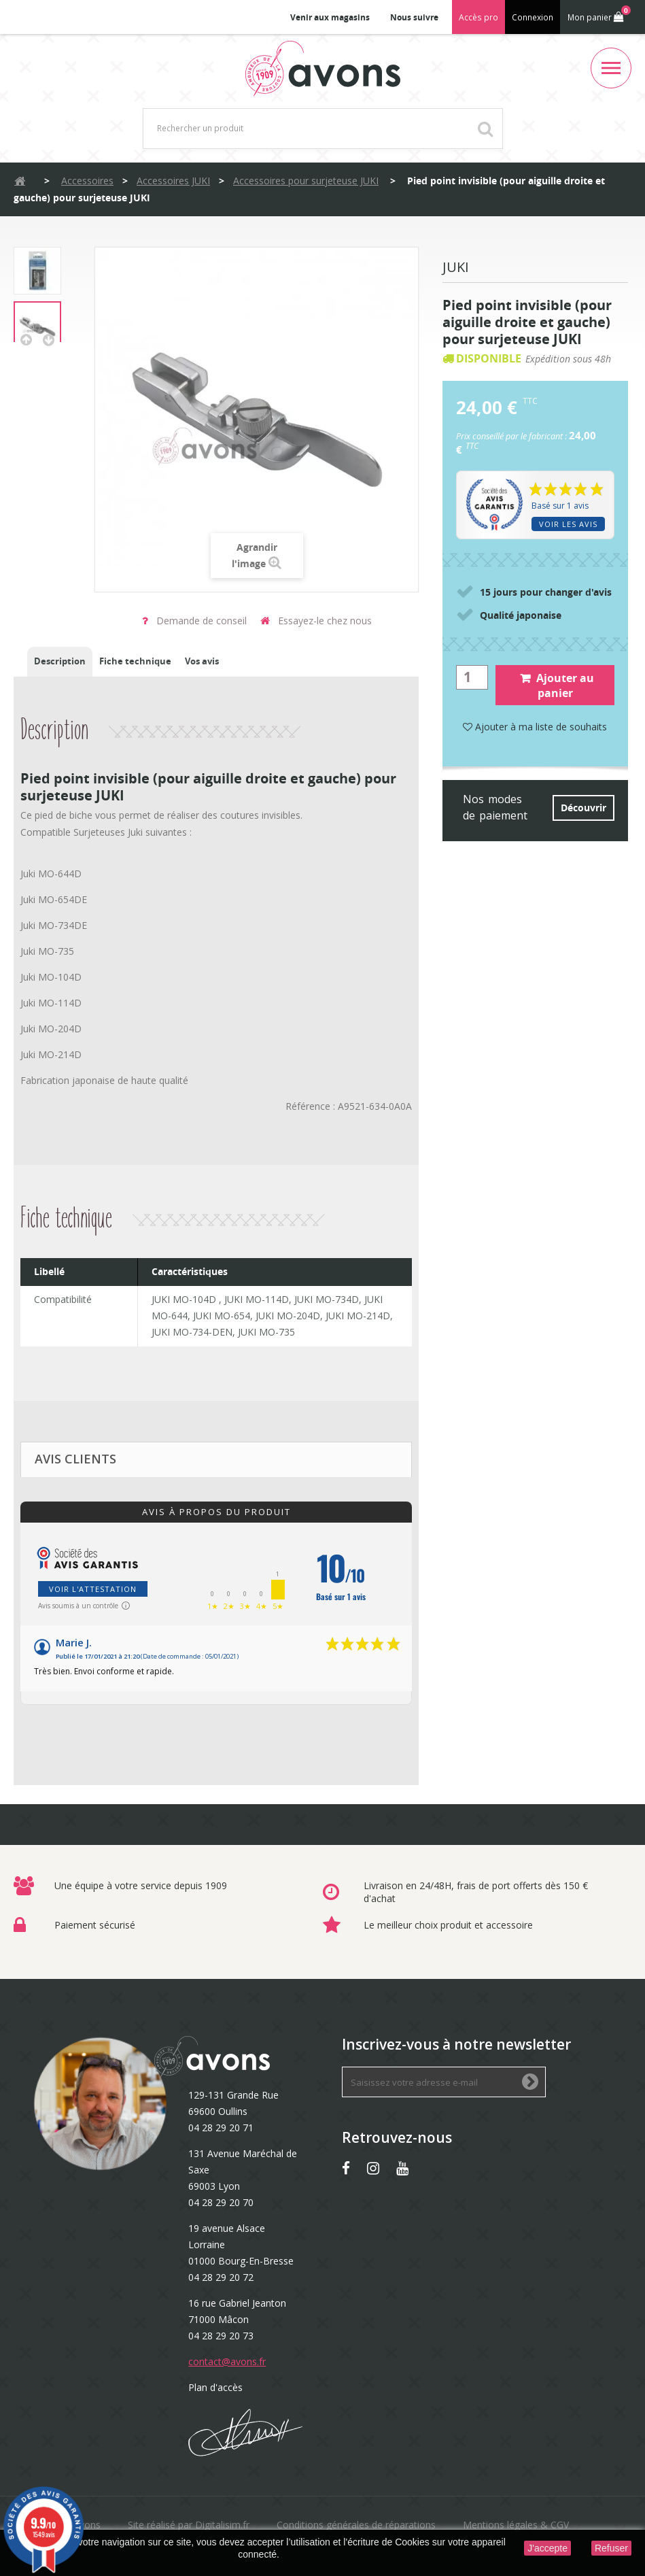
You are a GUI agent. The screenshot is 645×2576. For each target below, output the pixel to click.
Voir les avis (568, 524)
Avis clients (75, 1459)
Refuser (611, 2548)
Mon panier (598, 14)
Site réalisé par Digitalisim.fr (188, 2524)
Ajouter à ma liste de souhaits (535, 726)
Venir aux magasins (330, 17)
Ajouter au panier (557, 685)
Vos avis (202, 661)
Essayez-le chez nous (316, 620)
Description (60, 661)
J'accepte (547, 2548)
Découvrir (583, 807)
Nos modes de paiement (495, 807)
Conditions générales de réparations (356, 2524)
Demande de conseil (194, 620)
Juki (455, 268)
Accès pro (478, 17)
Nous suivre (414, 17)
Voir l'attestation (93, 1589)
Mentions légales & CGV (516, 2524)
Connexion (532, 17)
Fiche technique (135, 661)
